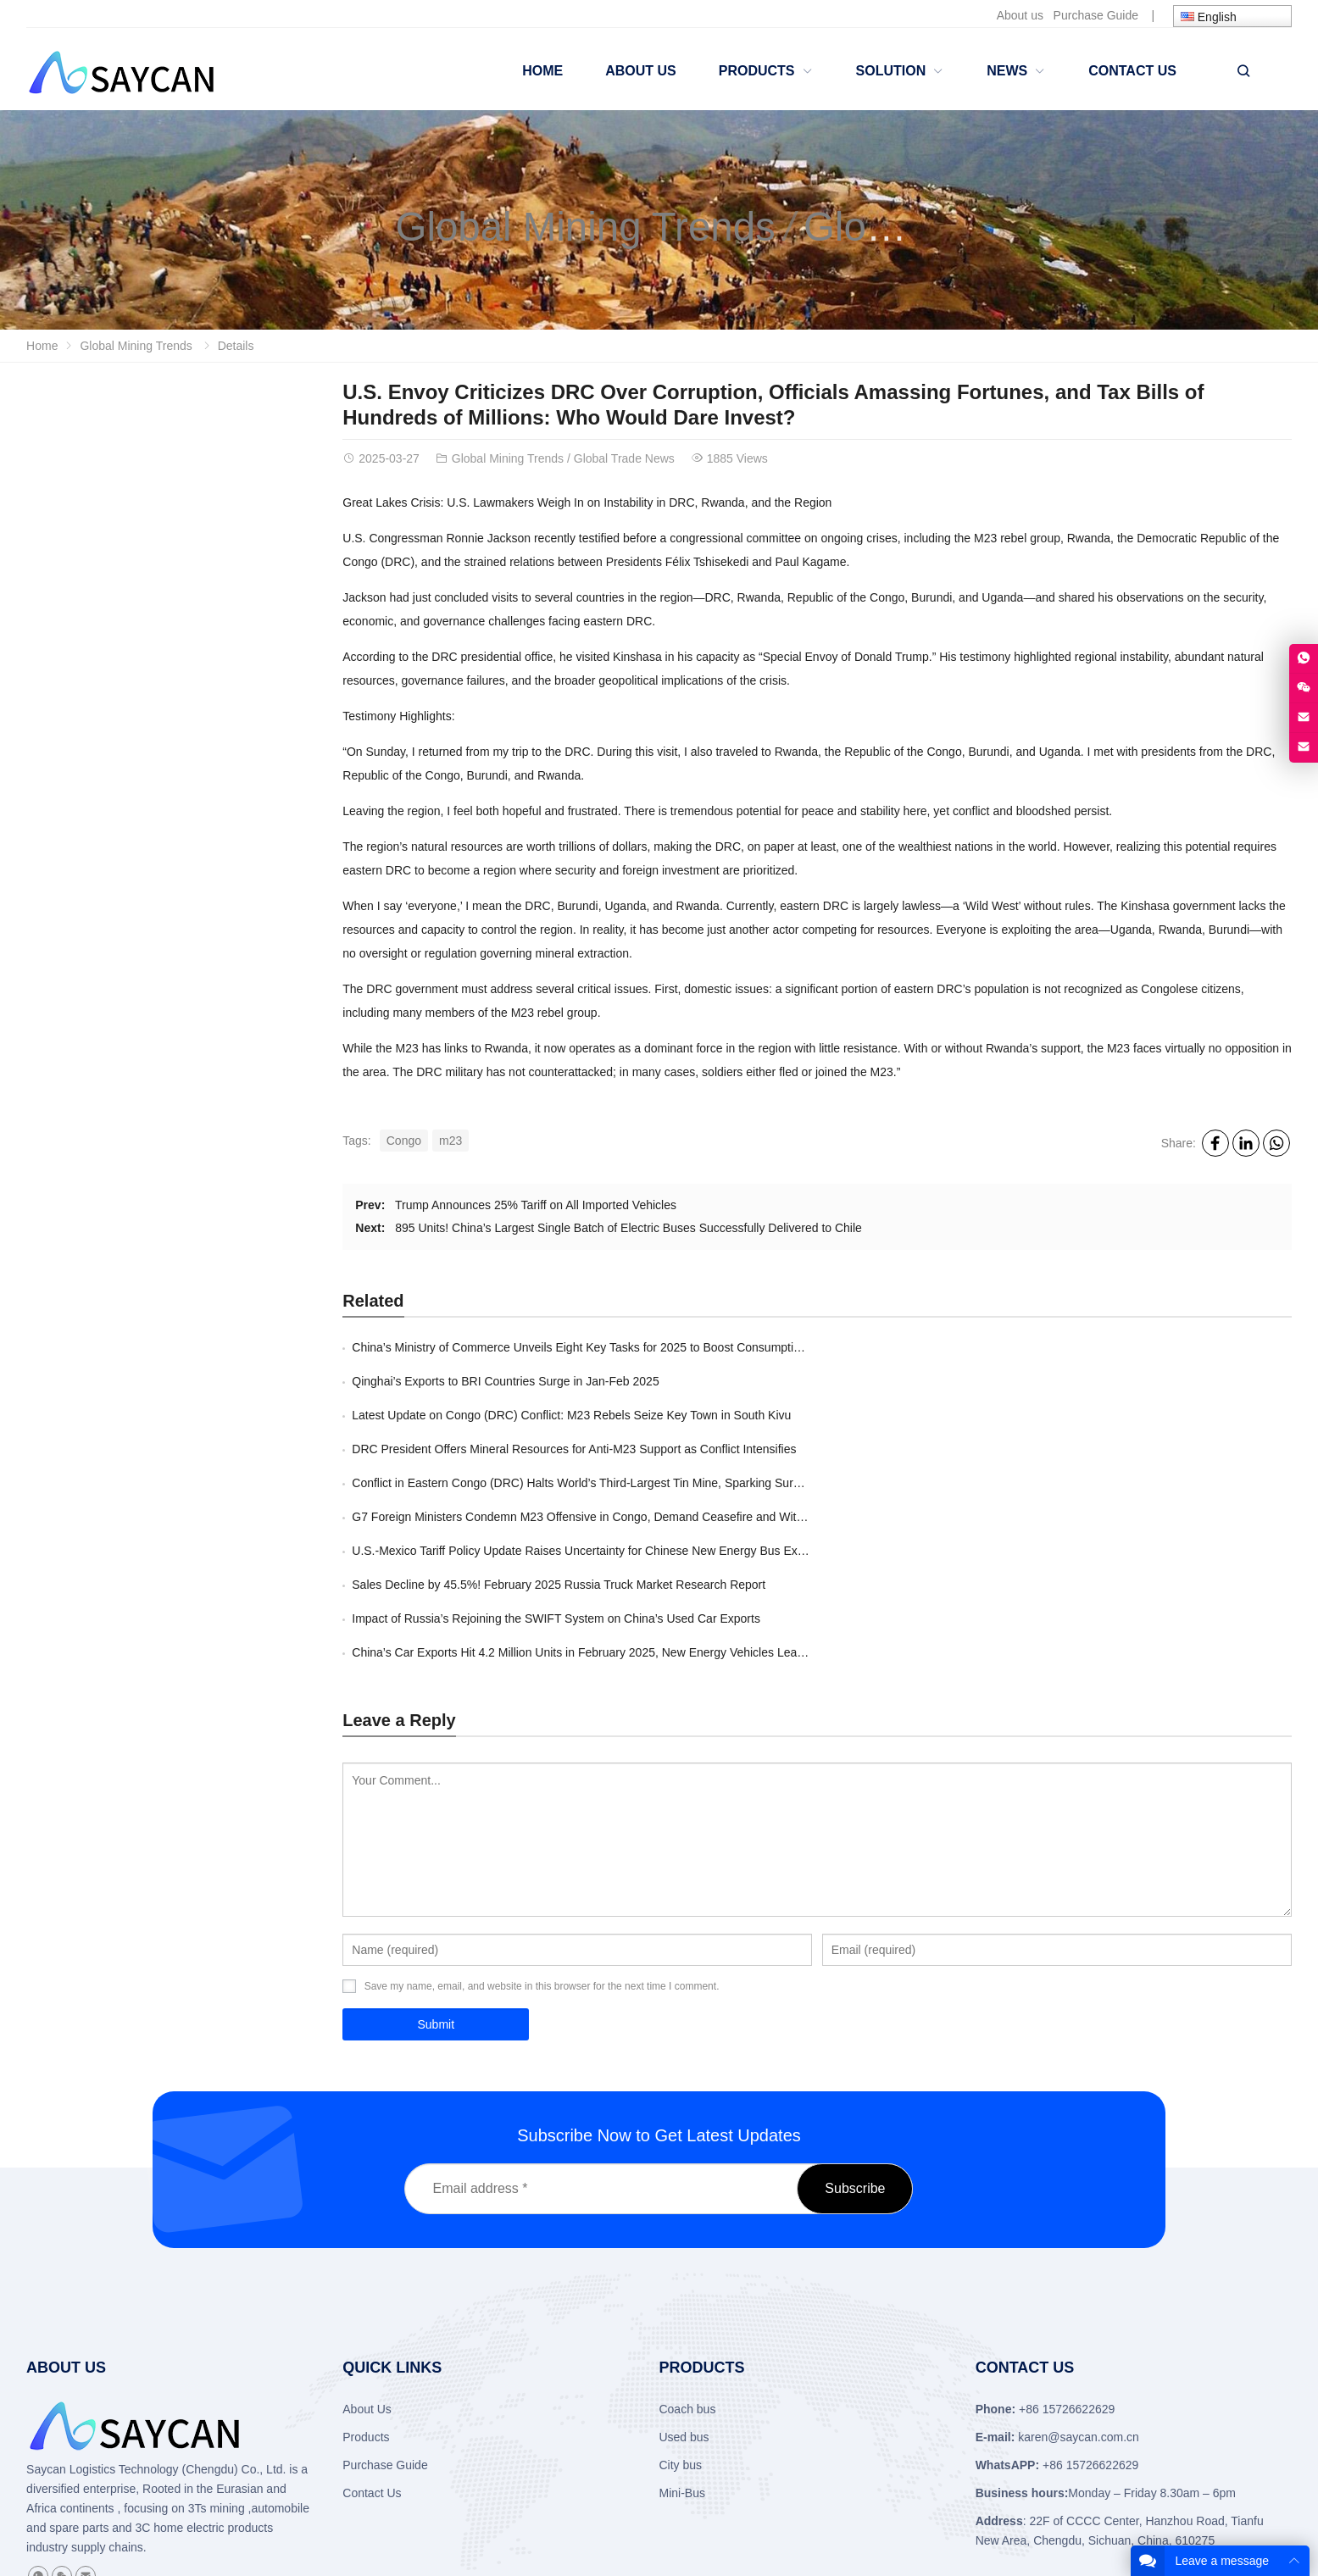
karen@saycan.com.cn (1078, 2267)
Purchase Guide (1096, 15)
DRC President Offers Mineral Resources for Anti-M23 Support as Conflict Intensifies (1048, 1381)
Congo (404, 1140)
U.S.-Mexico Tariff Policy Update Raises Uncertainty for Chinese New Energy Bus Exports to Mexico (614, 1449)
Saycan (46, 2300)
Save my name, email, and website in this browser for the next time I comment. (542, 1817)
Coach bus (687, 2239)
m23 (450, 1140)
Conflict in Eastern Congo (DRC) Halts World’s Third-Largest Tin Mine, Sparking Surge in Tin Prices (613, 1415)
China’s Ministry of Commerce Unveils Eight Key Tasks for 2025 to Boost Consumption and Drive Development (643, 1347)
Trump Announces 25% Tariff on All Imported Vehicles (535, 1205)
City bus (680, 2295)
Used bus (684, 2267)
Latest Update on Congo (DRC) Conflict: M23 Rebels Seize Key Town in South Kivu (571, 1381)
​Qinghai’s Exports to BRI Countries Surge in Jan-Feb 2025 (979, 1347)
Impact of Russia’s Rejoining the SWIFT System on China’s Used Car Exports (556, 1483)
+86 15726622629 (1090, 2295)
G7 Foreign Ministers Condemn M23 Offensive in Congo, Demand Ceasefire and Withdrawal (1069, 1415)
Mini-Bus (681, 2323)
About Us (367, 2239)
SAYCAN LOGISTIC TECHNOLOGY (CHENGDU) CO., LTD (280, 2492)
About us (1020, 15)
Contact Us (371, 2323)
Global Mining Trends (588, 226)
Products (365, 2267)
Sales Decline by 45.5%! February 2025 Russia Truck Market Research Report (1033, 1449)
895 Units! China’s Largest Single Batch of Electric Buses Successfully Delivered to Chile (628, 1228)
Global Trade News (624, 458)
